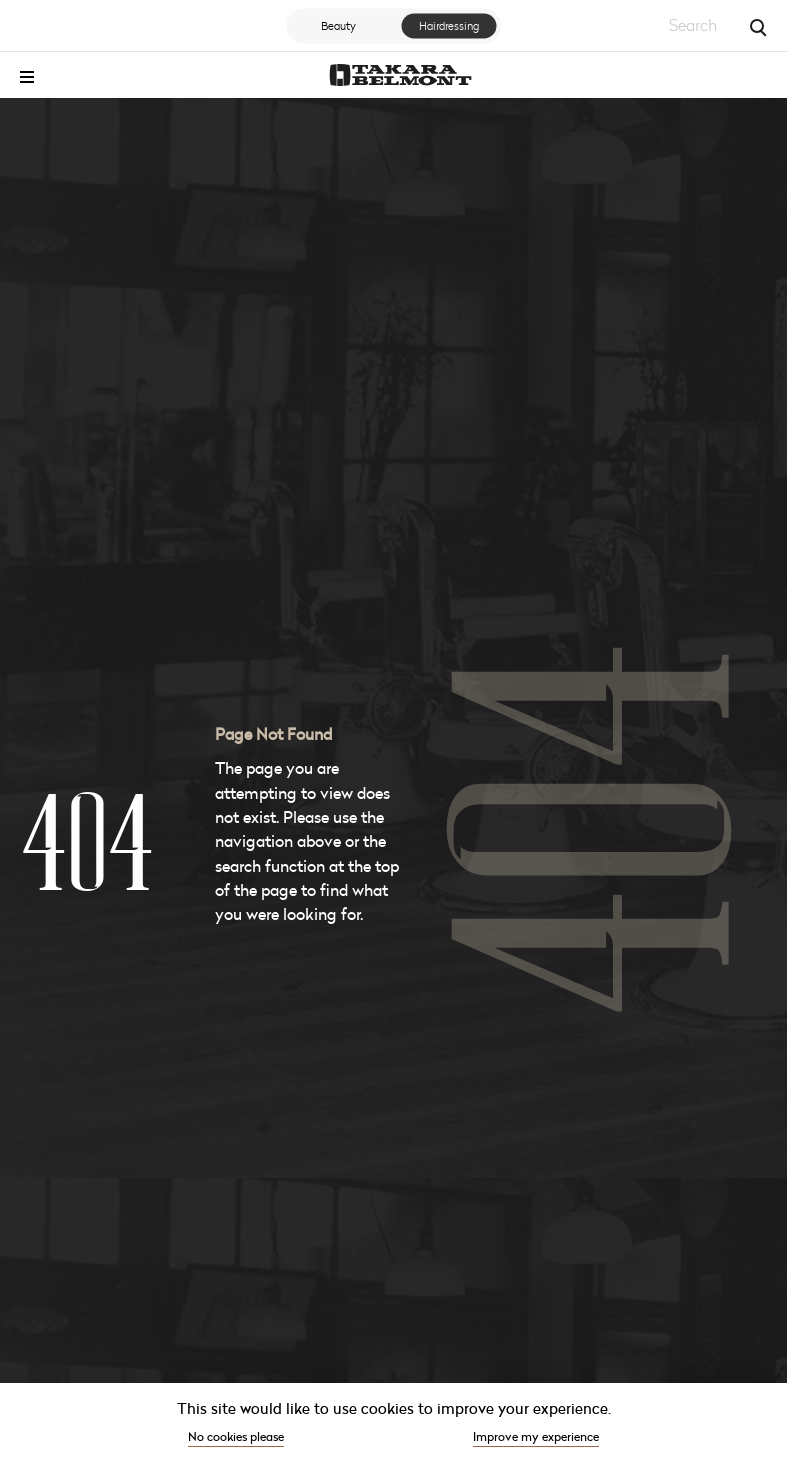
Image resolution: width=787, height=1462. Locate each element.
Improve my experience (536, 1436)
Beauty (338, 24)
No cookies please (236, 1436)
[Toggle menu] (27, 77)
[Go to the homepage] (400, 75)
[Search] (757, 26)
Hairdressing (449, 24)
